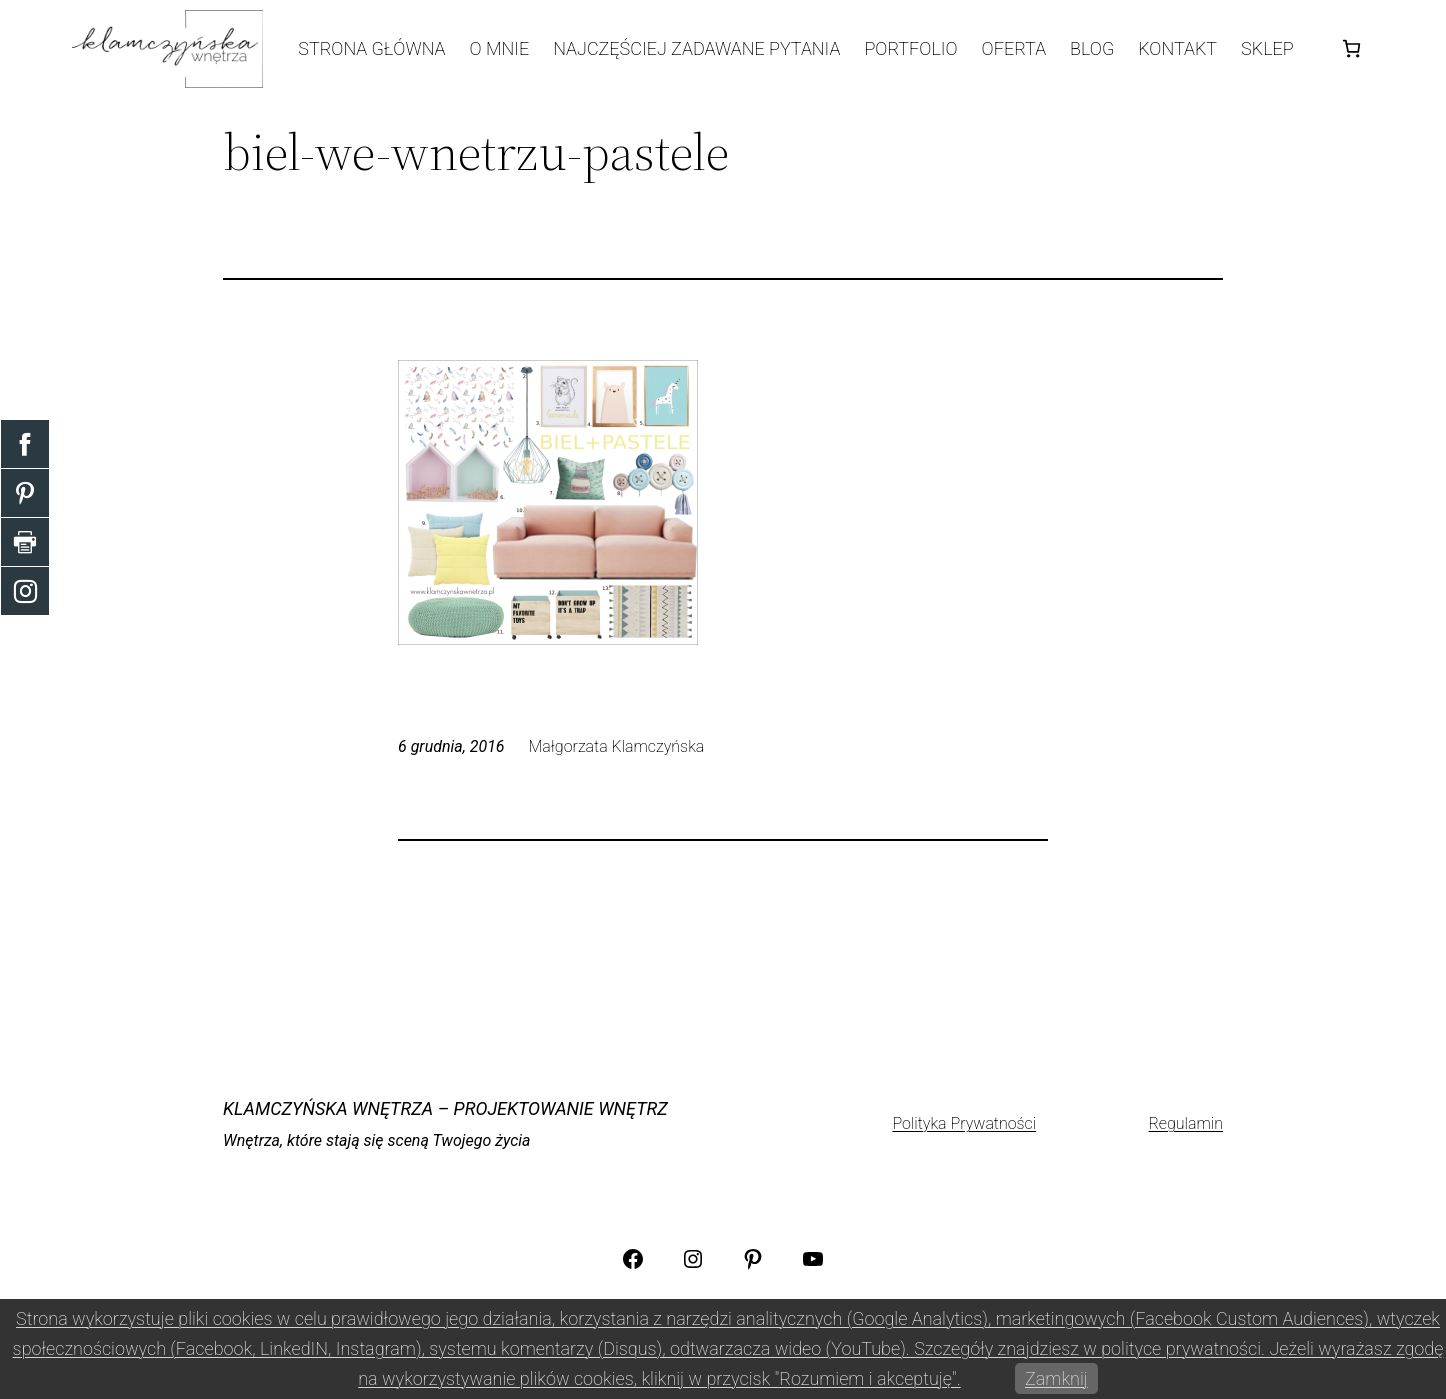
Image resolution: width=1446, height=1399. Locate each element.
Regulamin (1186, 1123)
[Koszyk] (1351, 48)
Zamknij (1056, 1378)
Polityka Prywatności (964, 1123)
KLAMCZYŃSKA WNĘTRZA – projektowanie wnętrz (445, 1108)
